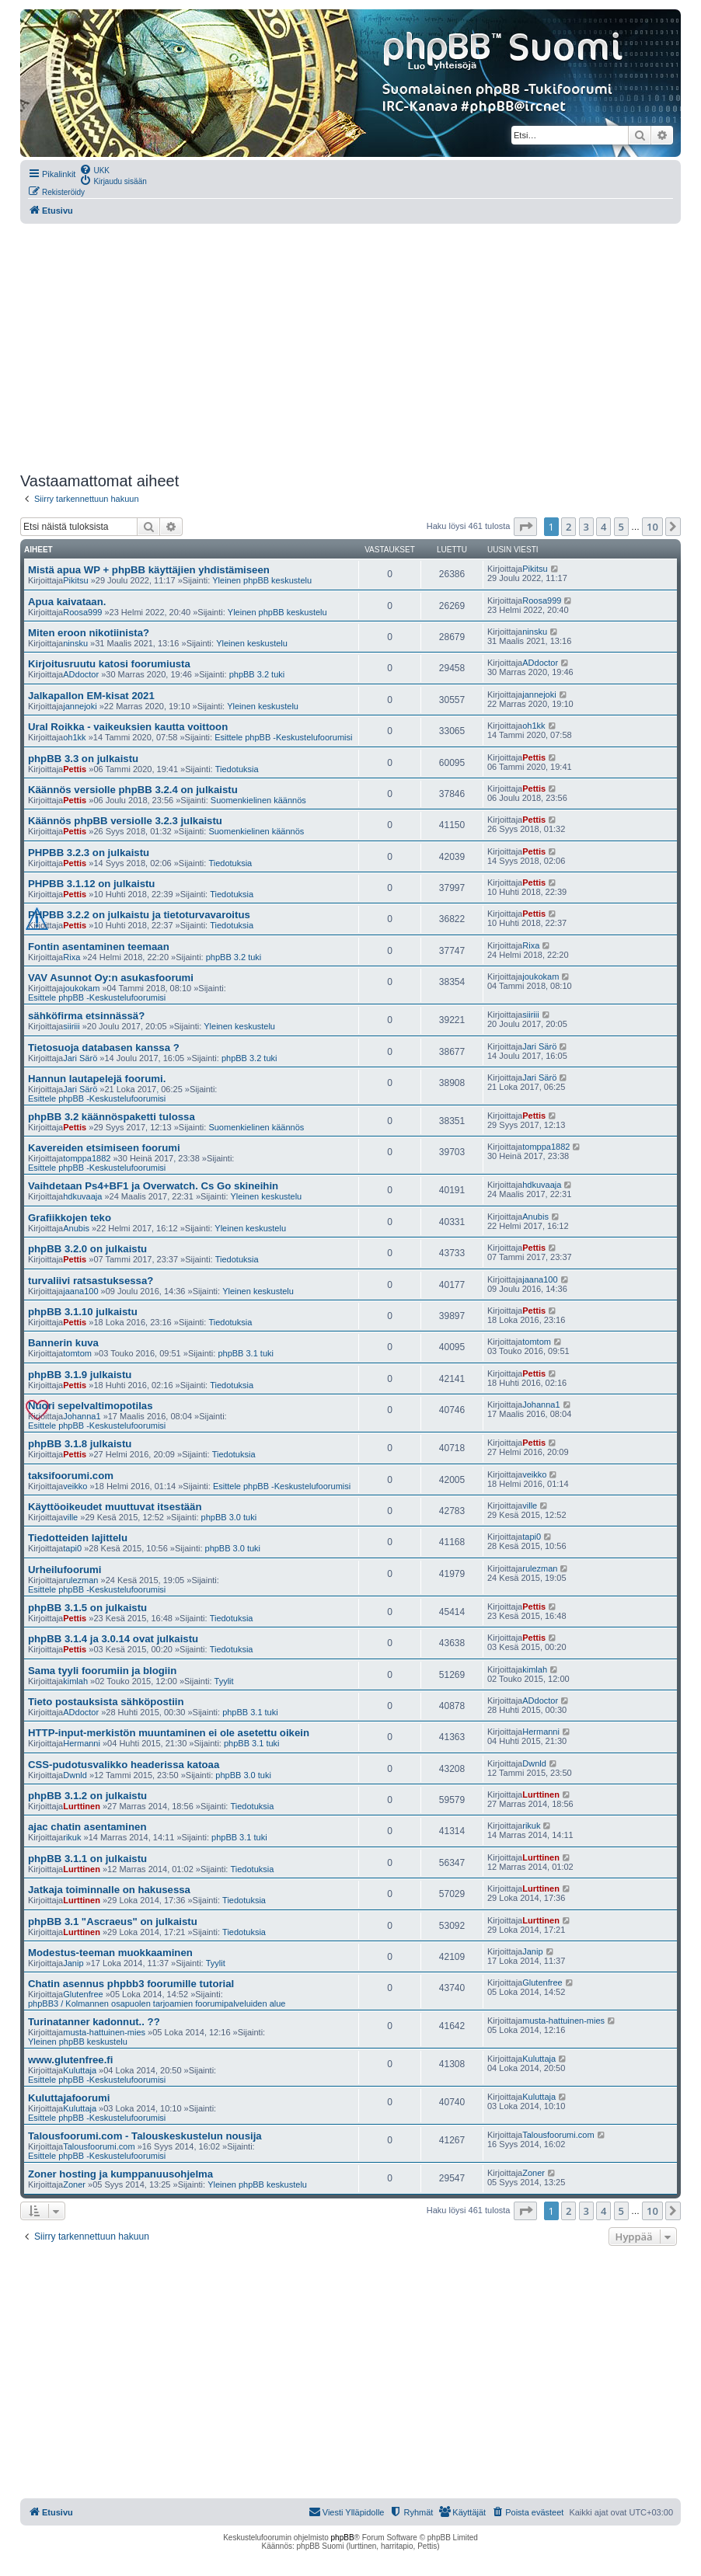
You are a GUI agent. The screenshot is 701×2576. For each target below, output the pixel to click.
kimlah (75, 1681)
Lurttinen (81, 1806)
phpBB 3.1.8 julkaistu (79, 1444)
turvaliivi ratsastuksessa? (90, 1280)
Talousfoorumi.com (98, 2146)
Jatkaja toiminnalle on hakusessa (109, 1889)
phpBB (342, 2537)
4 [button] (603, 527)
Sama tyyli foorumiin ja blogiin (102, 1670)
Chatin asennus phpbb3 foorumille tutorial (131, 1983)
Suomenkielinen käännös (258, 800)
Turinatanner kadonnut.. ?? (94, 2022)
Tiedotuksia (237, 769)
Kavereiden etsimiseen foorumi (104, 1148)
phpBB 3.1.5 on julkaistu (87, 1607)
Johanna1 (81, 1416)
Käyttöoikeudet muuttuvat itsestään (115, 1507)
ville (70, 1517)
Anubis (76, 1228)
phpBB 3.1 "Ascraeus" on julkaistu (112, 1921)
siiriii (71, 1026)
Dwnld (75, 1775)
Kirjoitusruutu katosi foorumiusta (109, 664)
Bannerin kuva (63, 1343)
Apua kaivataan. (67, 601)
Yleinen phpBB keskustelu (262, 580)
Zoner (74, 2184)
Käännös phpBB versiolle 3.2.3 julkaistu (125, 821)
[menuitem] (94, 169)
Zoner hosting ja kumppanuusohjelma (120, 2174)
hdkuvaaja (82, 1196)
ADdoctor (81, 674)
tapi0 (72, 1548)
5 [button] (621, 527)
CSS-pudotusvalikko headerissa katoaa (123, 1764)
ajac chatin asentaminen (87, 1827)
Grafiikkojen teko (69, 1218)
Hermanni (81, 1743)
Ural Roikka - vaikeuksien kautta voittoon (128, 727)
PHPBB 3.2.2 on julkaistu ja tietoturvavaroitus (139, 915)
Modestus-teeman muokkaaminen (110, 1952)
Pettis (74, 769)
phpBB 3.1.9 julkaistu (79, 1374)
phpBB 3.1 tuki (246, 1353)
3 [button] (586, 527)
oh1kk (74, 737)
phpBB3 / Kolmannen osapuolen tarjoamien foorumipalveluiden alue (156, 2003)
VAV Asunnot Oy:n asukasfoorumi (111, 977)
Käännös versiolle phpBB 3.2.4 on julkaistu (133, 789)
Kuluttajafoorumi (69, 2098)
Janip (73, 1963)
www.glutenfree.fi (70, 2060)
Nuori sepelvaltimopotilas (90, 1406)
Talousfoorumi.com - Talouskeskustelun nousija (145, 2136)
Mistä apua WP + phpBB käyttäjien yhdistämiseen (149, 570)
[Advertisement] (350, 348)
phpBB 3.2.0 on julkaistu (87, 1249)
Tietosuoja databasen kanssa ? (104, 1047)
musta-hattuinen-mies (104, 2032)
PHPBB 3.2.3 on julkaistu (88, 852)
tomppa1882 (86, 1158)
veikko (75, 1486)
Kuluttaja (79, 2070)
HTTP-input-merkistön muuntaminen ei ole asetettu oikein (168, 1733)
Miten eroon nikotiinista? (88, 633)
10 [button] (652, 527)
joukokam (81, 988)
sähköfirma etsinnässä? (86, 1016)
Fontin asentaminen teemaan (98, 946)
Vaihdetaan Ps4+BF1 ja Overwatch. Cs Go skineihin (153, 1186)
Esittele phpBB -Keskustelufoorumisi (283, 737)
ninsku (75, 643)
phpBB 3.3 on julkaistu (83, 758)
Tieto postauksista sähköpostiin (106, 1701)
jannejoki (79, 706)
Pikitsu (75, 580)
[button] (525, 526)
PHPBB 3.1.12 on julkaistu (91, 883)
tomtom (77, 1353)
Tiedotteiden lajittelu (77, 1538)
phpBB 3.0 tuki (229, 1517)
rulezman (80, 1580)
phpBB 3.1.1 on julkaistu (87, 1858)
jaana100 (80, 1291)
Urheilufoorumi (65, 1569)
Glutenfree (83, 1994)
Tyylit (224, 1681)
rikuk (72, 1837)
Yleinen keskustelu (252, 643)
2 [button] (568, 527)
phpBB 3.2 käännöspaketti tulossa (111, 1117)
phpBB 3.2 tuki (257, 674)
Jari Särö (80, 1058)
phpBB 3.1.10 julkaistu (83, 1312)
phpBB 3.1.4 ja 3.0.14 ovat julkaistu (113, 1639)
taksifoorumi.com (70, 1475)
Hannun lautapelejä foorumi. (97, 1078)
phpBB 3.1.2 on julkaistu (87, 1795)
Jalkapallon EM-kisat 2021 (91, 695)
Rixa (71, 957)
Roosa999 (82, 612)
